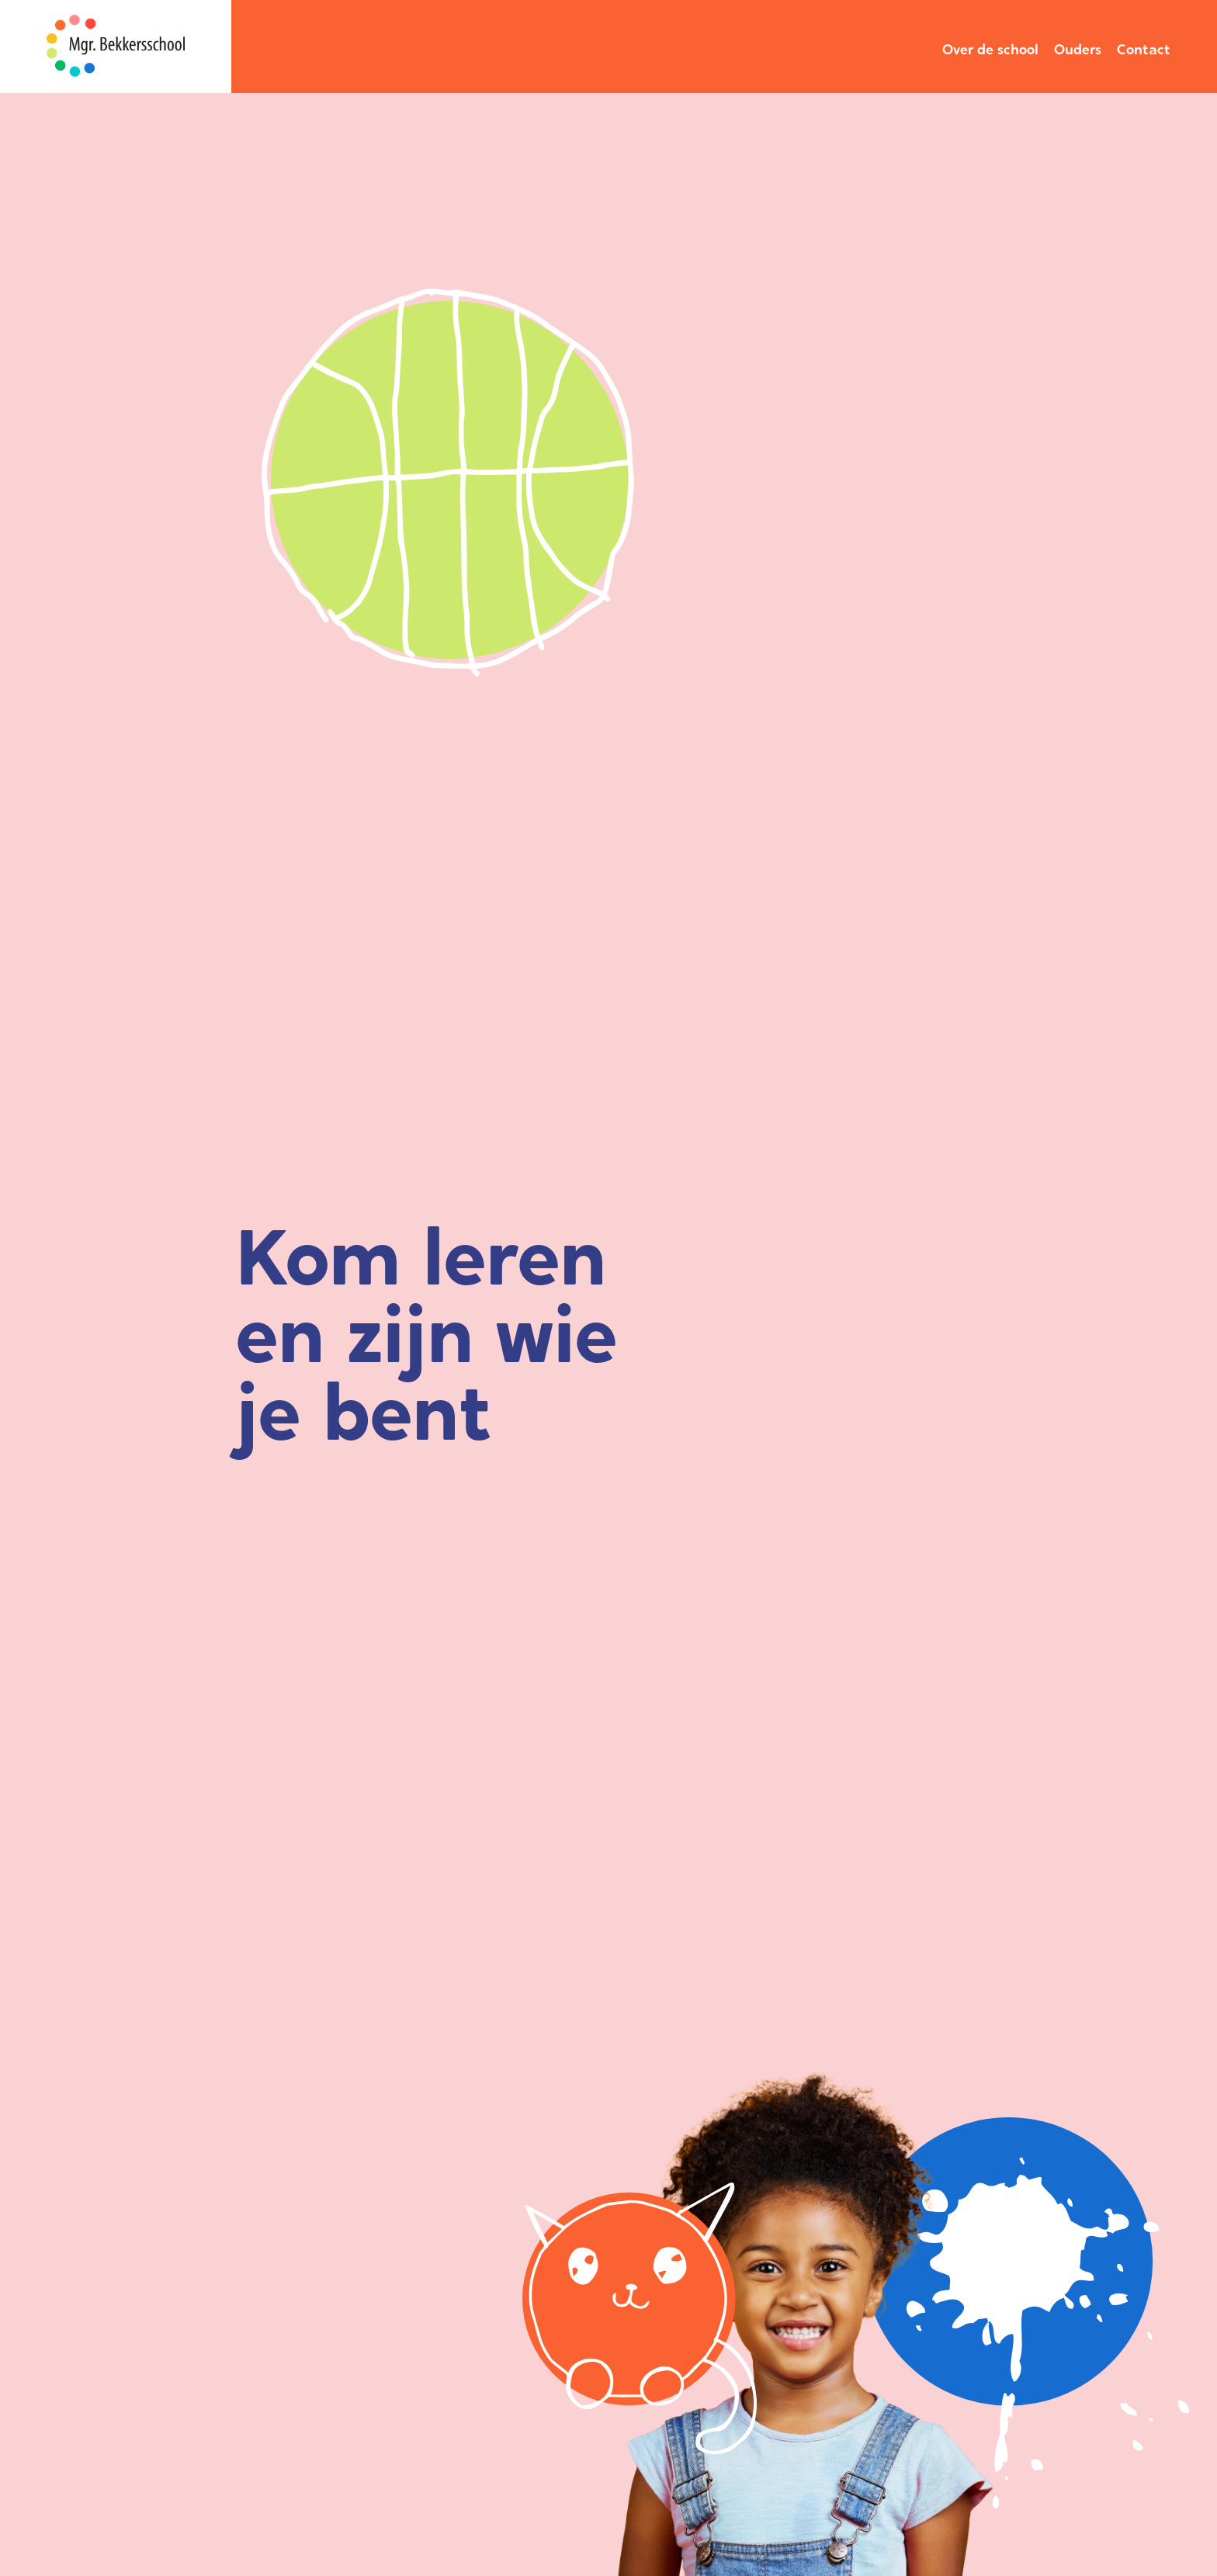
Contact (1143, 49)
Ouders (1077, 49)
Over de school (990, 49)
